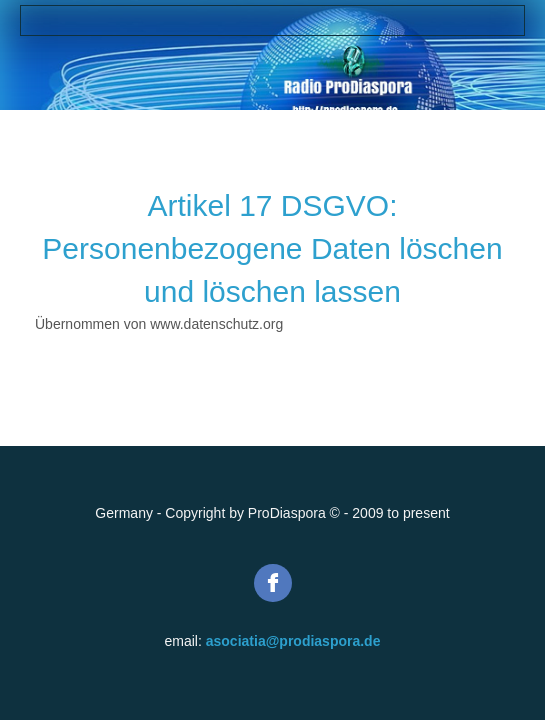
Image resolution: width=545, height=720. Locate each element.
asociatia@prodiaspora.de (293, 641)
